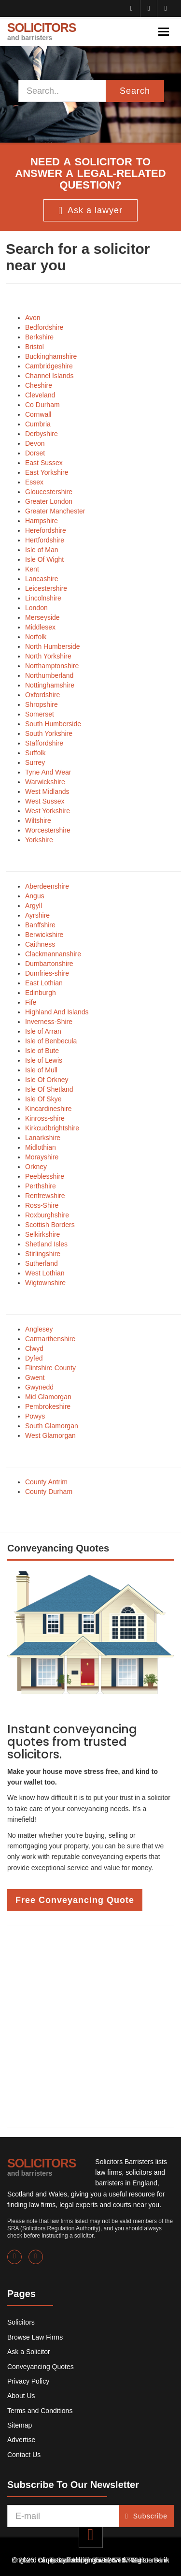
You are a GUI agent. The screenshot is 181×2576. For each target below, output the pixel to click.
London (36, 608)
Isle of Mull (41, 1070)
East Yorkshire (47, 472)
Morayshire (41, 1157)
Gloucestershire (48, 492)
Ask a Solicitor (28, 2352)
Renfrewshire (45, 1196)
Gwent (34, 1377)
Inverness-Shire (48, 1021)
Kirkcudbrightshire (52, 1128)
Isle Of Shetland (49, 1089)
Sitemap (19, 2425)
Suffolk (35, 753)
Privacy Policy (28, 2381)
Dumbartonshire (49, 963)
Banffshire (40, 925)
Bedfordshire (44, 327)
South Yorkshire (48, 733)
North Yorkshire (48, 656)
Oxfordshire (42, 695)
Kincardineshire (48, 1108)
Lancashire (41, 579)
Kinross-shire (45, 1118)
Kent (32, 569)
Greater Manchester (55, 511)
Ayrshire (37, 915)
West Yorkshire (47, 811)
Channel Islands (49, 376)
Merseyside (42, 617)
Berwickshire (44, 934)
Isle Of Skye (43, 1099)
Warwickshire (45, 782)
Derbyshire (41, 434)
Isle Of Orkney (46, 1079)
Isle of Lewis (43, 1060)
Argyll (33, 905)
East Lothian (44, 983)
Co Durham (42, 405)
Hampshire (41, 521)
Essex (34, 482)
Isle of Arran (43, 1031)
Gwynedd (39, 1387)
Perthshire (40, 1186)
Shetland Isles (46, 1244)
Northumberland (49, 675)
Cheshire (38, 385)
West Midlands (47, 791)
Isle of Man (41, 550)
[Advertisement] (90, 2026)
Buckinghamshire (51, 356)
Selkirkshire (42, 1234)
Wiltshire (38, 820)
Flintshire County (50, 1368)
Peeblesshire (44, 1176)
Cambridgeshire (49, 366)
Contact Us (24, 2455)
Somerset (39, 714)
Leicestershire (46, 588)
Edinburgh (40, 992)
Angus (34, 896)
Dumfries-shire (47, 973)
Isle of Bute (42, 1050)
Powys (35, 1416)
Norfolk (35, 637)
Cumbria (38, 424)
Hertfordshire (44, 540)
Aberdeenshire (47, 886)
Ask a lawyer (90, 210)
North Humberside (52, 646)
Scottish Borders (50, 1225)
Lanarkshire (42, 1138)
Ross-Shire (41, 1205)
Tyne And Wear (48, 772)
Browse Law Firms (35, 2337)
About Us (21, 2396)
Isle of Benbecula (51, 1041)
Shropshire (41, 704)
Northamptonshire (52, 666)
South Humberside (53, 724)
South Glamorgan (51, 1426)
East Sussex (44, 463)
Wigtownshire (45, 1283)
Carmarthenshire (50, 1339)
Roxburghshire (47, 1215)
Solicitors (21, 2322)
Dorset (35, 453)
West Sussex (44, 801)
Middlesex (40, 627)
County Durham (48, 1491)
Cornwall (38, 414)
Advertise (21, 2440)
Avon (33, 318)
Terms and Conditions (39, 2411)
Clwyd (34, 1348)
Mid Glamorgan (48, 1397)
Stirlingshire (42, 1254)
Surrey (35, 762)
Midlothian (40, 1147)
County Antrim (46, 1482)
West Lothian (44, 1273)
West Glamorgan (50, 1435)
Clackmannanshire (53, 954)
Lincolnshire (43, 598)
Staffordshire (44, 743)
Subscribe (146, 2516)
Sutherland (41, 1263)
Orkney (36, 1167)
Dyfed (34, 1358)
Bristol (34, 347)
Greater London (48, 501)
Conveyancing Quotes (40, 2367)
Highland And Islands (57, 1012)
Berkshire (39, 337)
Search (135, 91)
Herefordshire (45, 530)
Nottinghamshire (49, 685)
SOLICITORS (41, 31)
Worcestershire (47, 830)
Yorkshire (39, 840)
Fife (30, 1002)
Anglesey (39, 1329)
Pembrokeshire (47, 1406)
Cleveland (40, 395)
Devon (34, 443)
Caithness (40, 944)
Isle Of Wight (44, 559)
